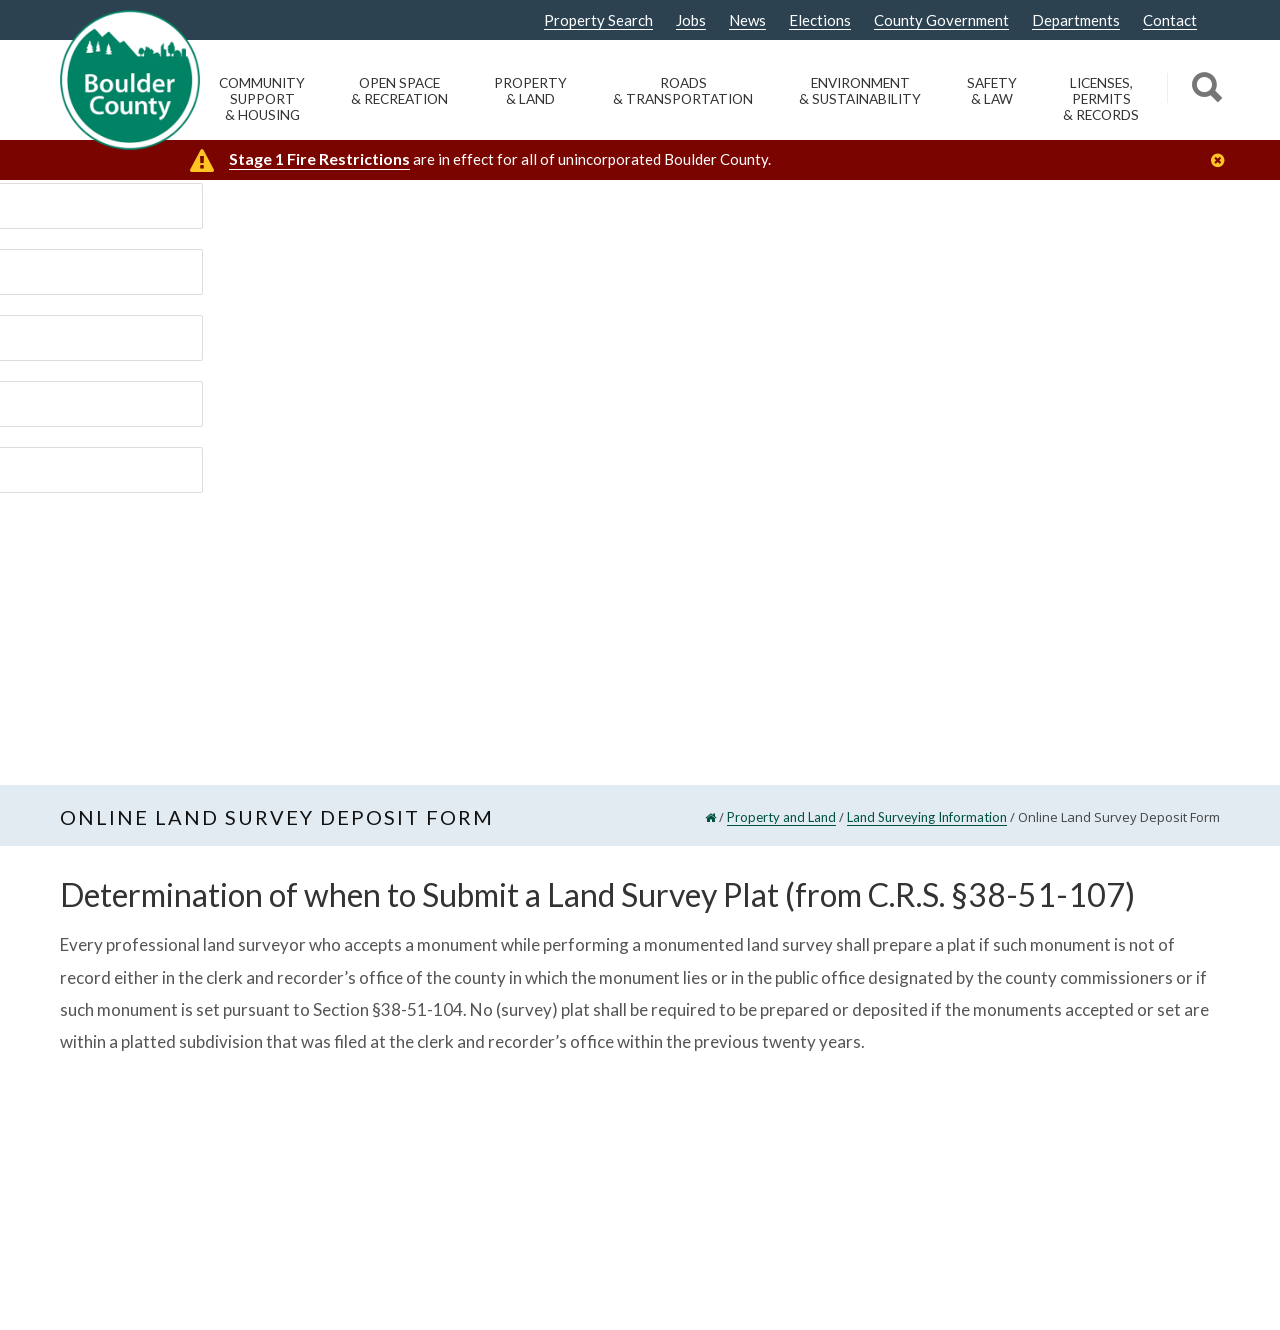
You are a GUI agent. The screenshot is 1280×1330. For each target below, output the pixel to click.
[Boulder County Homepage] (130, 80)
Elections (820, 20)
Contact (1170, 20)
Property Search (598, 20)
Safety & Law (992, 91)
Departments (1076, 20)
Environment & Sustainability (860, 91)
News (747, 20)
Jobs (691, 20)
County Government (941, 20)
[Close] (1223, 160)
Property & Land (530, 91)
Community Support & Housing (262, 99)
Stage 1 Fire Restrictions (319, 158)
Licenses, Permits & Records (1101, 99)
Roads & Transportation (683, 91)
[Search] (1203, 90)
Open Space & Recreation (399, 91)
